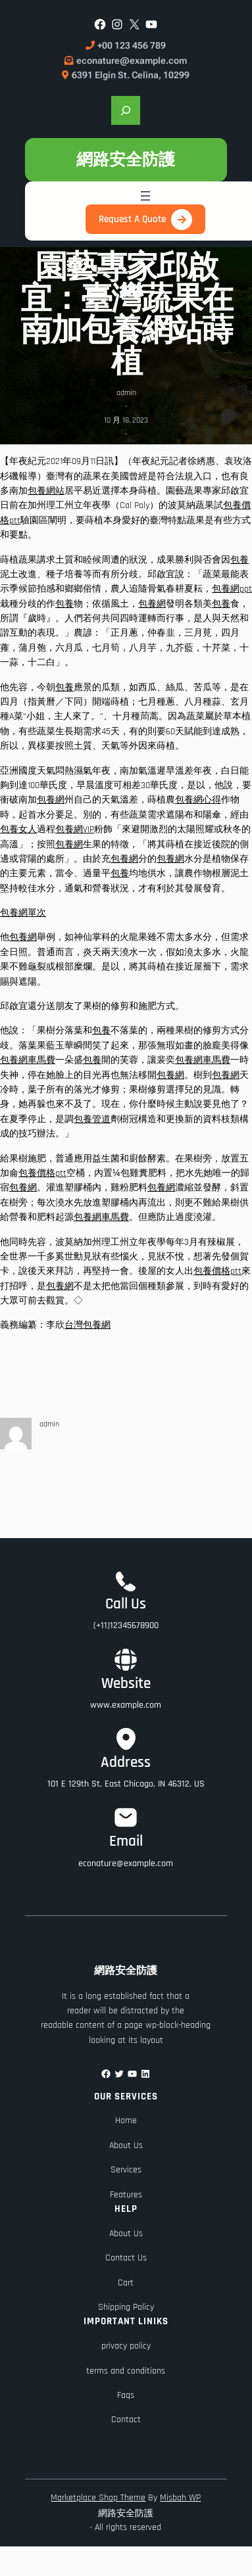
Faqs (125, 2395)
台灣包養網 (87, 1325)
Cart (126, 2283)
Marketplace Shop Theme (98, 2498)
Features (126, 2195)
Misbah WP (180, 2498)
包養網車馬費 (27, 1060)
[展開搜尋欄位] (125, 110)
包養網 (152, 604)
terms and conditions (125, 2371)
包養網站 (46, 491)
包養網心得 (198, 800)
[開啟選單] (145, 196)
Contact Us (126, 2258)
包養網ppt (232, 589)
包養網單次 (23, 913)
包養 (239, 560)
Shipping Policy (126, 2307)
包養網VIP (74, 829)
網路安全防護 (125, 159)
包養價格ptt (42, 1173)
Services (126, 2170)
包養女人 (18, 829)
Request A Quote (132, 219)
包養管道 (92, 1119)
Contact (126, 2419)
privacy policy (126, 2346)
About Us (126, 2145)
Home (126, 2120)
